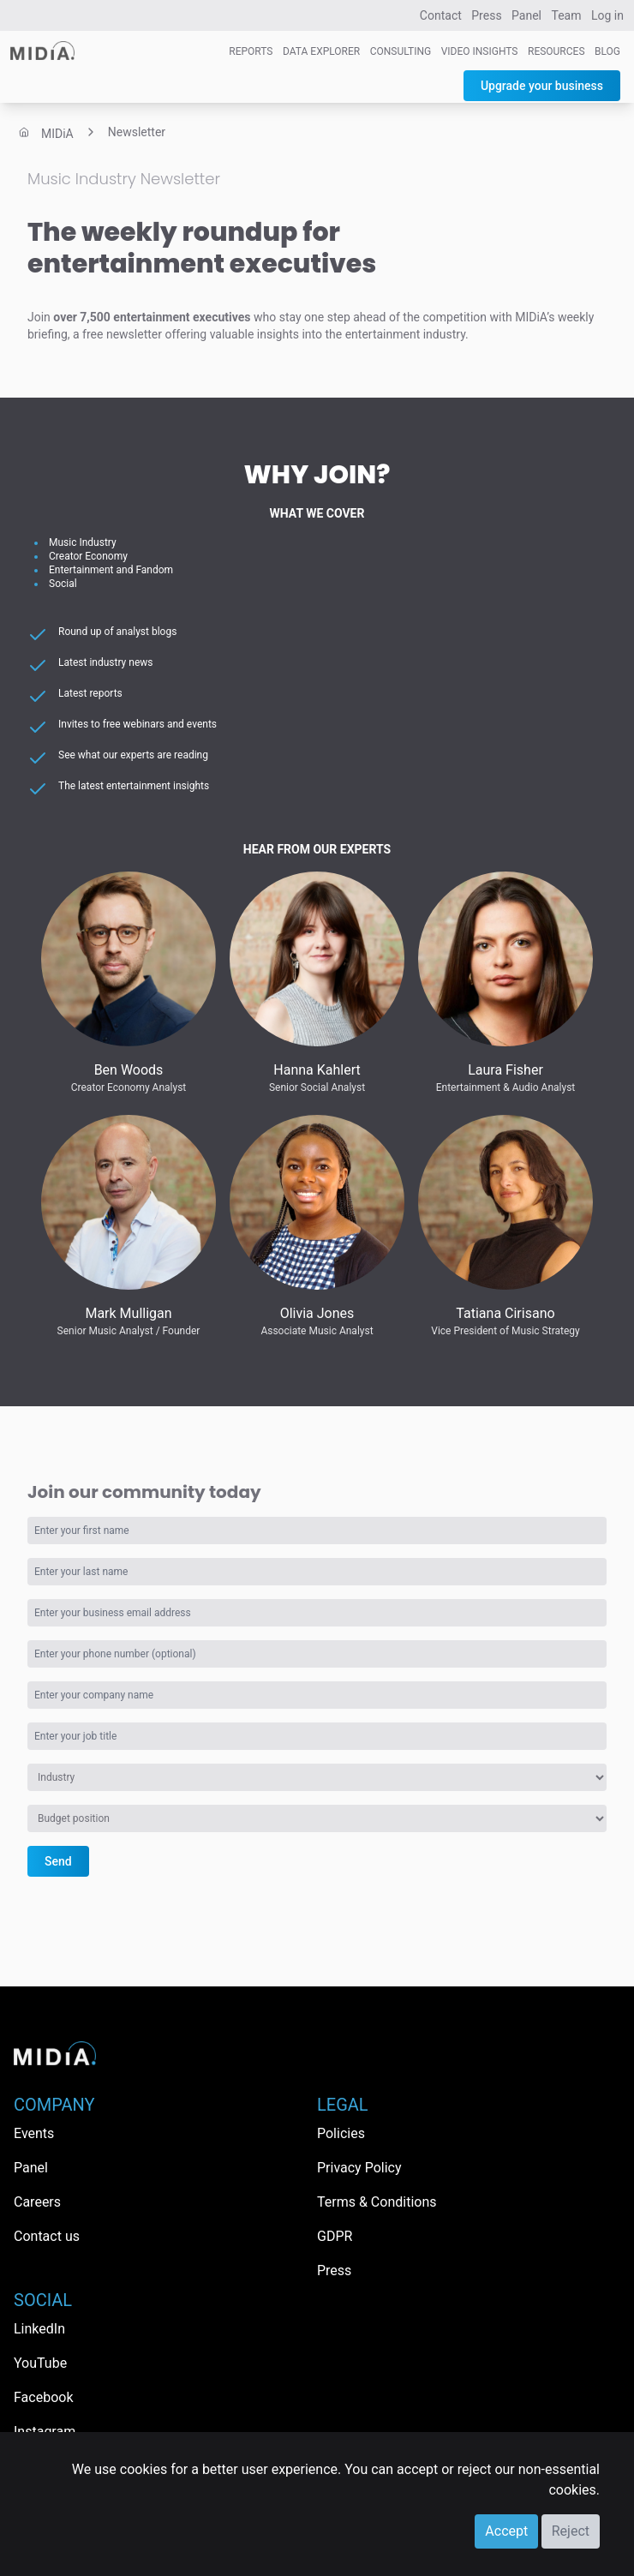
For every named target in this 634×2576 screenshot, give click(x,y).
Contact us (47, 2236)
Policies (341, 2133)
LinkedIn (39, 2329)
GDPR (334, 2236)
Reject (570, 2531)
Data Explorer (321, 51)
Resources (556, 51)
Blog (607, 51)
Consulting (401, 51)
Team (567, 15)
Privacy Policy (359, 2168)
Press (486, 15)
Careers (37, 2202)
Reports (250, 51)
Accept (506, 2531)
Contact (441, 15)
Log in (607, 15)
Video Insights (479, 51)
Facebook (43, 2397)
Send (58, 1861)
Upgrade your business (542, 86)
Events (34, 2133)
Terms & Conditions (377, 2202)
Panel (526, 15)
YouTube (40, 2363)
